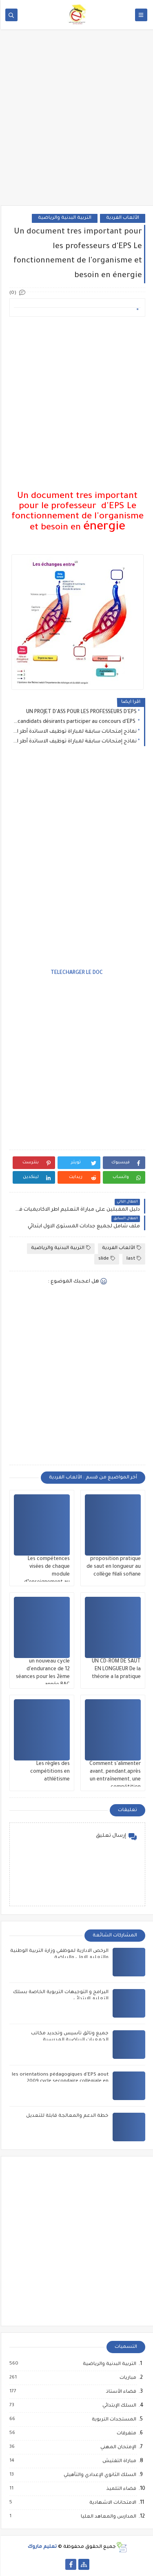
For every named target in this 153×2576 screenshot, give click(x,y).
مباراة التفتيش (118, 2461)
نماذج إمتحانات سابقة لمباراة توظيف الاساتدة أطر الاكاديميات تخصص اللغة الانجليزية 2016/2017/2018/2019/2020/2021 (74, 732)
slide (106, 1258)
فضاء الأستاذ (119, 2392)
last (133, 1258)
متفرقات (125, 2433)
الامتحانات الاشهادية (111, 2503)
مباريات (126, 2378)
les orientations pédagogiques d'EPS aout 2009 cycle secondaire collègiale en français (59, 2081)
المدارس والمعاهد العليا (107, 2517)
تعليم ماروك (41, 2547)
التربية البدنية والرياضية (64, 218)
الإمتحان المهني (117, 2447)
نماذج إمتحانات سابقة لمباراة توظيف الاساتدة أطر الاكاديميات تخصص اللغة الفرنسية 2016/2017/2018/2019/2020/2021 (74, 742)
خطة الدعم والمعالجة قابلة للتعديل (66, 2116)
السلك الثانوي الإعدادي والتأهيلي (98, 2475)
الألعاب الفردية (121, 218)
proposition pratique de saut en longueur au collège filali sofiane (113, 1567)
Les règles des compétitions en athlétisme (49, 1772)
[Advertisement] (76, 122)
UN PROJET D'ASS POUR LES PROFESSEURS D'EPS (80, 712)
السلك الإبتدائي (118, 2406)
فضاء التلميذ (120, 2489)
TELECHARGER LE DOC (76, 973)
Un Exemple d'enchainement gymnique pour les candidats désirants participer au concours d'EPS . (74, 722)
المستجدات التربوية (112, 2419)
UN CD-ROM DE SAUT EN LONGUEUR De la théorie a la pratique (115, 1669)
